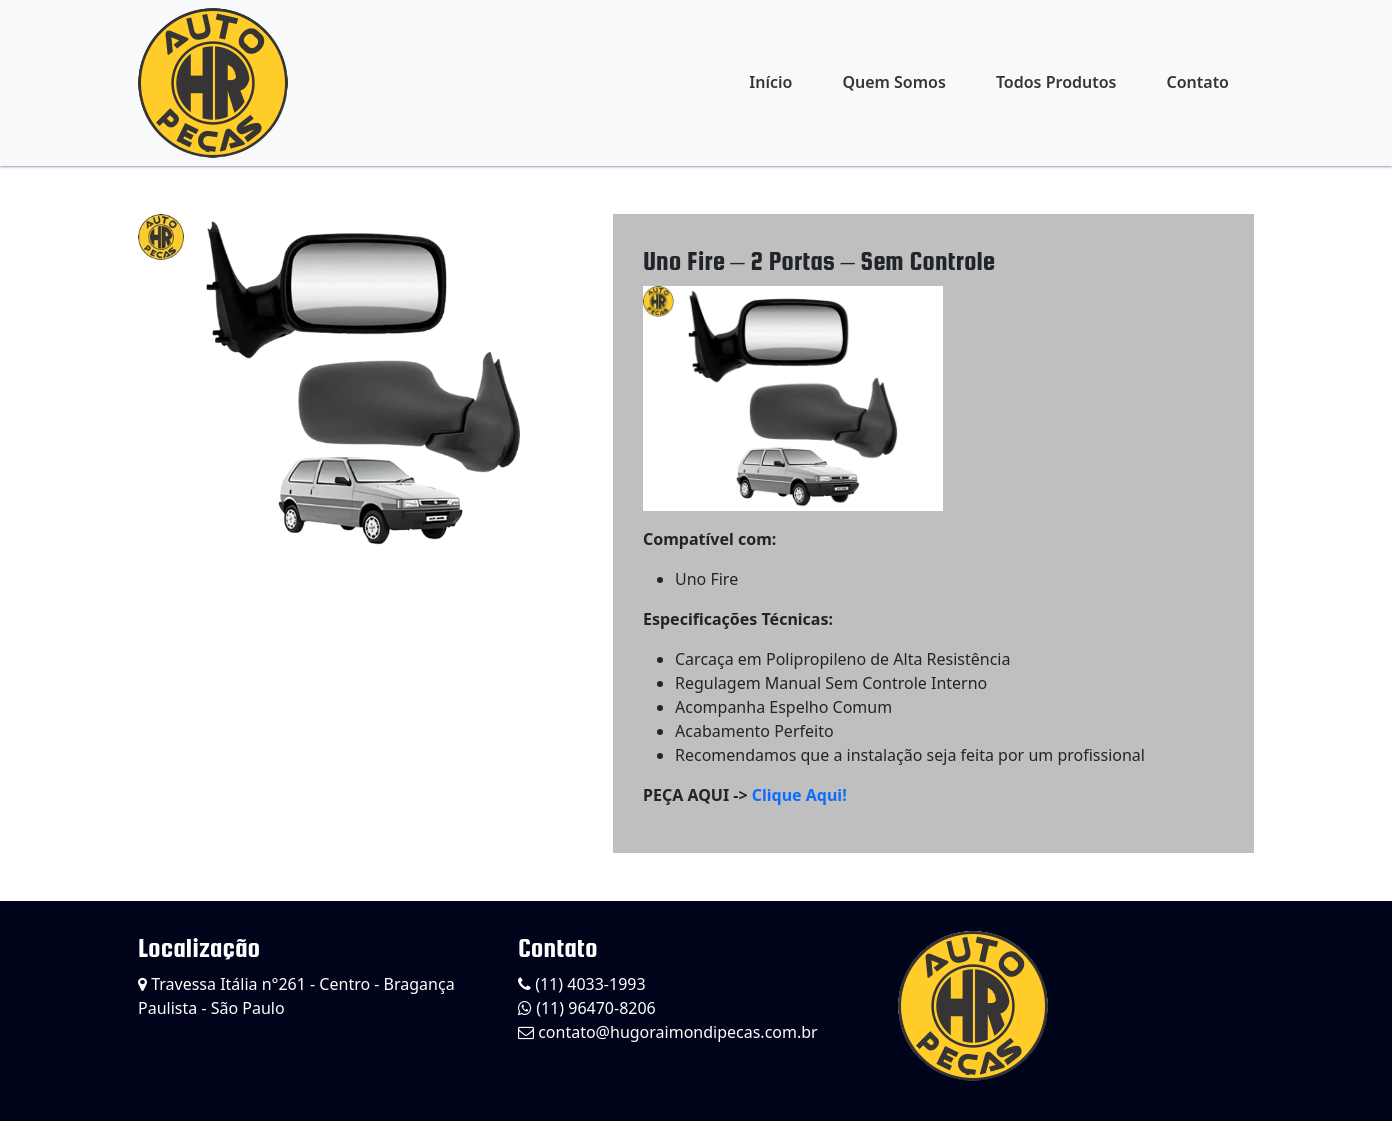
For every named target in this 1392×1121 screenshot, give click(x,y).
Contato (1197, 82)
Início (770, 82)
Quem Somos (893, 82)
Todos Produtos (1056, 82)
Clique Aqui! (799, 795)
